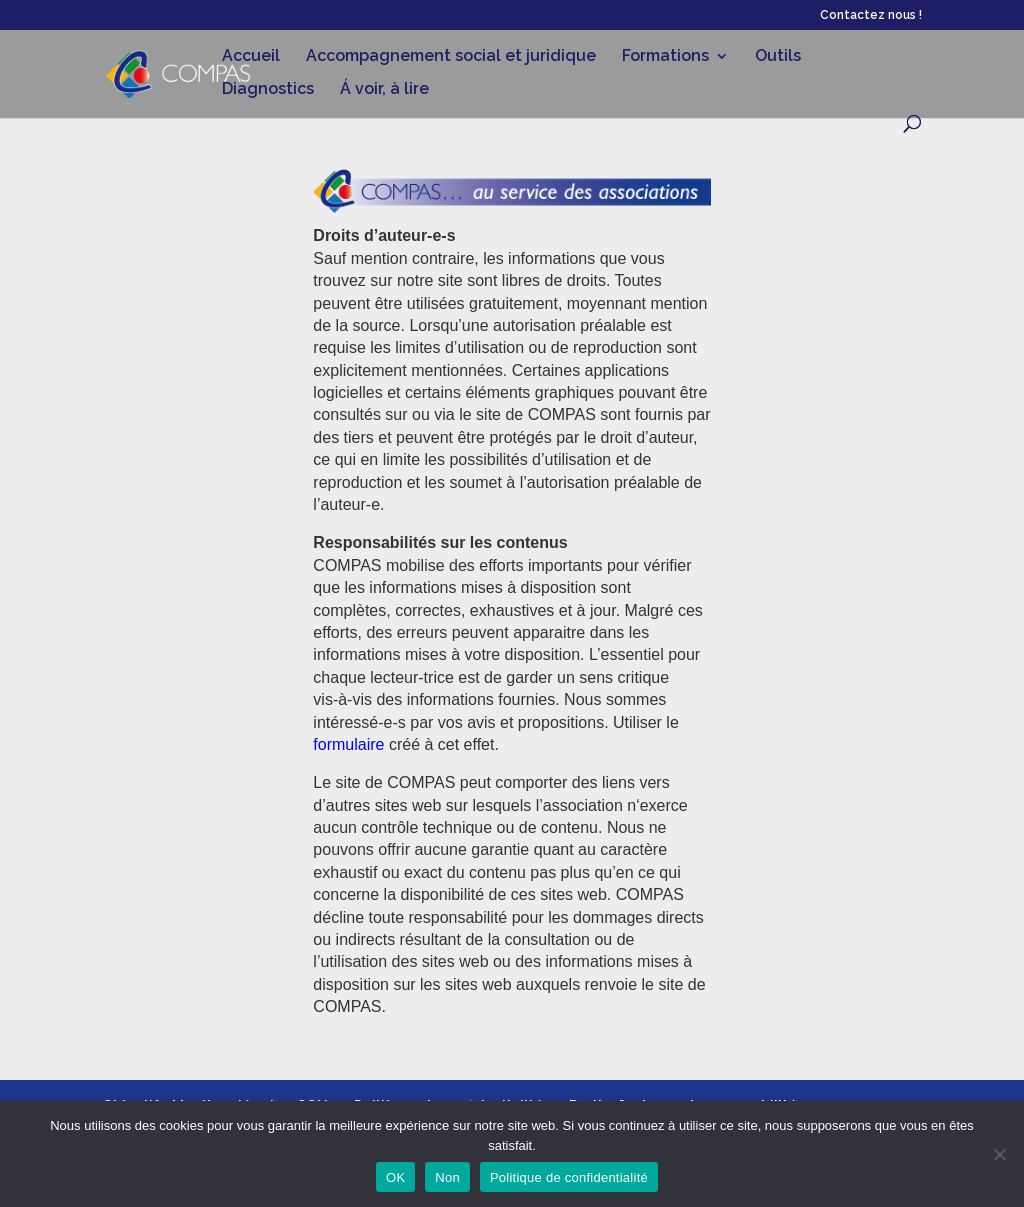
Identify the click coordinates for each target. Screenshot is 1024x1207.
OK (395, 1177)
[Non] (999, 1154)
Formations (665, 57)
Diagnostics (268, 90)
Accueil (251, 57)
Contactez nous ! (871, 15)
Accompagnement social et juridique (451, 57)
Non (447, 1177)
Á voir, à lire (384, 90)
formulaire (348, 744)
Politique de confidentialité (569, 1177)
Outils (778, 57)
